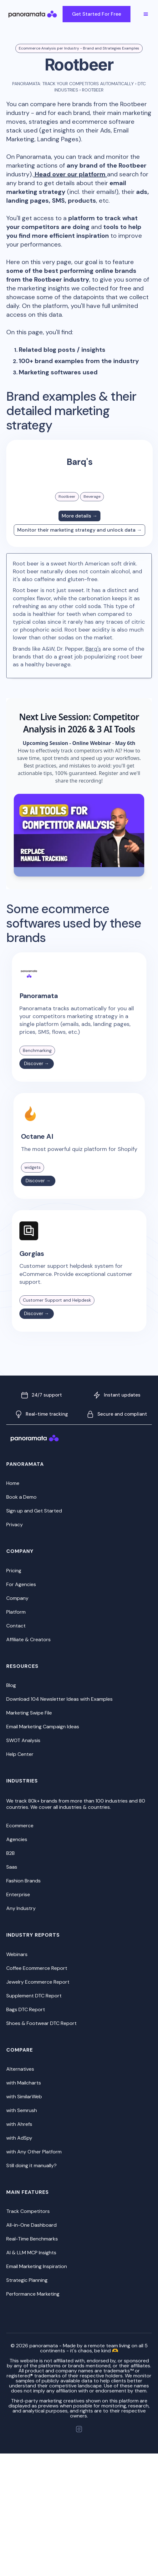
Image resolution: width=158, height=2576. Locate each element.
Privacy (14, 1524)
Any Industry (21, 1908)
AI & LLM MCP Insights (31, 2252)
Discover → (36, 1063)
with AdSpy (19, 2138)
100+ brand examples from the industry (79, 361)
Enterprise (18, 1894)
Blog (11, 1685)
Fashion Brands (23, 1880)
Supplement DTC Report (34, 1995)
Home (12, 1483)
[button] (146, 14)
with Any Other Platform (34, 2151)
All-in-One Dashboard (31, 2225)
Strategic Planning (27, 2280)
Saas (11, 1867)
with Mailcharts (23, 2082)
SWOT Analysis (23, 1740)
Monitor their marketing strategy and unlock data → (79, 530)
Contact (16, 1625)
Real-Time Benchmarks (32, 2238)
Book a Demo (21, 1497)
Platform (16, 1612)
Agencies (16, 1839)
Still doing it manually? (31, 2165)
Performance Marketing (32, 2294)
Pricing (13, 1570)
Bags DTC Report (25, 2009)
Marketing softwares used (58, 372)
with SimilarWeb (24, 2096)
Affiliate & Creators (28, 1639)
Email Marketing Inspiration (36, 2266)
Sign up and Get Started (34, 1510)
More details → (79, 516)
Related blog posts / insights (62, 350)
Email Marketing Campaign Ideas (42, 1726)
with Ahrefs (19, 2124)
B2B (10, 1853)
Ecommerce (19, 1825)
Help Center (19, 1754)
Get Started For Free (96, 14)
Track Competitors (28, 2211)
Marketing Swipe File (29, 1713)
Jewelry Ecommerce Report (37, 1982)
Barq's (93, 649)
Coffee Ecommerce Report (36, 1968)
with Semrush (21, 2110)
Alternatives (20, 2069)
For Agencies (21, 1584)
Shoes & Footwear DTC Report (41, 2023)
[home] (38, 14)
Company (17, 1598)
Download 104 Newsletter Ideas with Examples (59, 1699)
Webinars (17, 1954)
